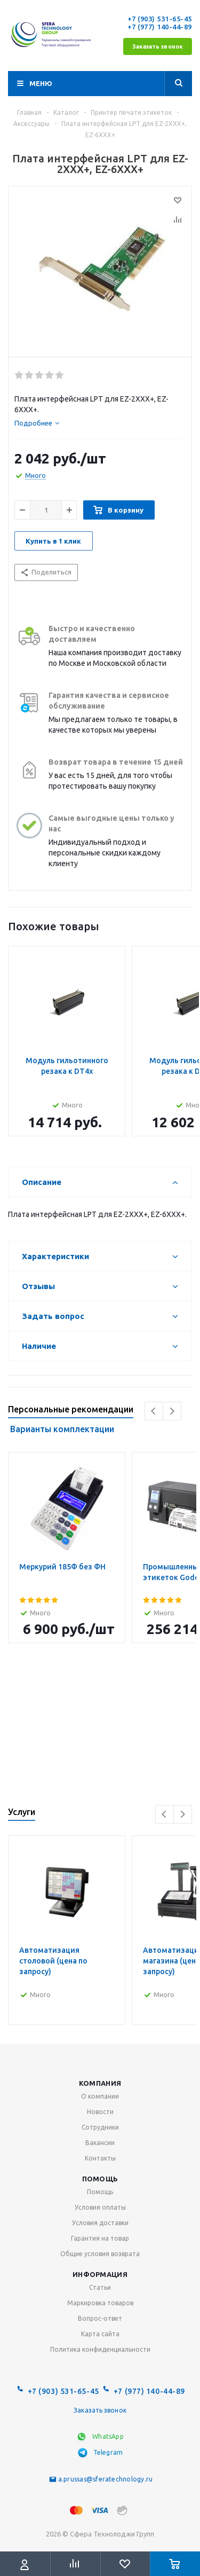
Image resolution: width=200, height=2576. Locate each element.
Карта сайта (100, 2333)
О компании (100, 2096)
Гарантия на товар (100, 2238)
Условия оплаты (100, 2207)
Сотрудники (100, 2127)
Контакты (100, 2158)
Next (172, 1411)
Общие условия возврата (100, 2253)
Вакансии (100, 2142)
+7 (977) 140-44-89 (159, 26)
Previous (154, 1411)
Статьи (100, 2287)
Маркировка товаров (100, 2302)
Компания (100, 2083)
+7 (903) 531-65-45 (159, 18)
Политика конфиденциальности (100, 2349)
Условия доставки (100, 2222)
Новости (100, 2111)
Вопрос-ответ (100, 2318)
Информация (100, 2274)
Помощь (100, 2178)
